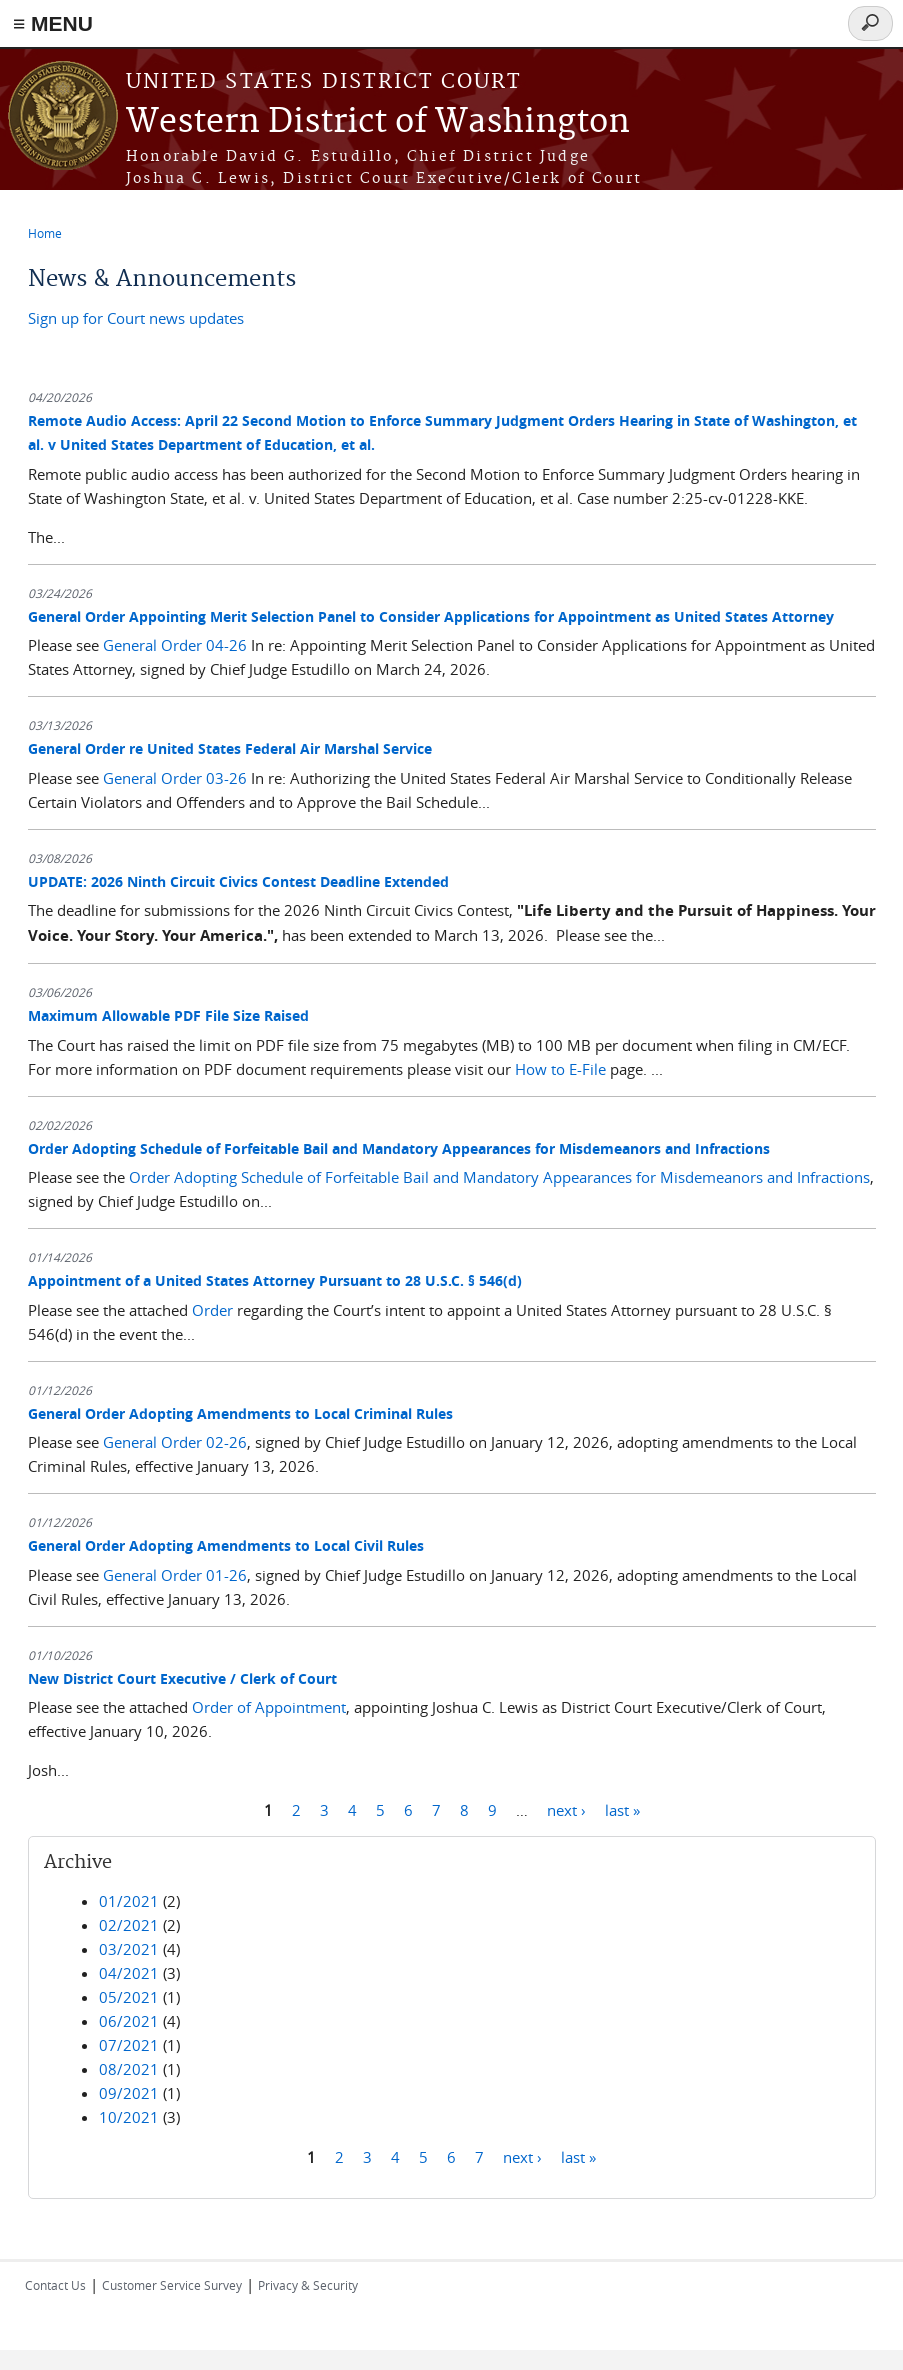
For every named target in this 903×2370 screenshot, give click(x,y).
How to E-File (560, 1069)
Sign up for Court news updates (136, 318)
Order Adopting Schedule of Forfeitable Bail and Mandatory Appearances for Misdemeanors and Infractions (399, 1148)
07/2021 (129, 2045)
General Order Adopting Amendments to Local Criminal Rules (240, 1413)
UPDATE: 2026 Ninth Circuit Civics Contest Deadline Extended (238, 881)
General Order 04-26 (175, 645)
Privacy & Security (308, 2285)
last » (622, 1809)
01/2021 (129, 1901)
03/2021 (129, 1949)
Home (45, 233)
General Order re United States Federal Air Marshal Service (230, 748)
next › (566, 1809)
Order (212, 1310)
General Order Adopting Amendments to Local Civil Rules (226, 1545)
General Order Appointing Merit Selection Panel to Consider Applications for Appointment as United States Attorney (431, 616)
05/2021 (129, 1997)
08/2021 (129, 2069)
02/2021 (129, 1925)
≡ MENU (53, 23)
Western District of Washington (378, 122)
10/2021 (129, 2117)
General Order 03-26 (175, 778)
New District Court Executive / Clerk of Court (182, 1678)
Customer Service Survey (172, 2285)
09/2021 (129, 2093)
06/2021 (129, 2021)
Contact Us (55, 2285)
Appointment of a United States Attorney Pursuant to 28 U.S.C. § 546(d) (275, 1280)
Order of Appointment (269, 1707)
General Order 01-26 (175, 1575)
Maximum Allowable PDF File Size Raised (168, 1015)
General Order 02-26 (175, 1442)
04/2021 (129, 1973)
